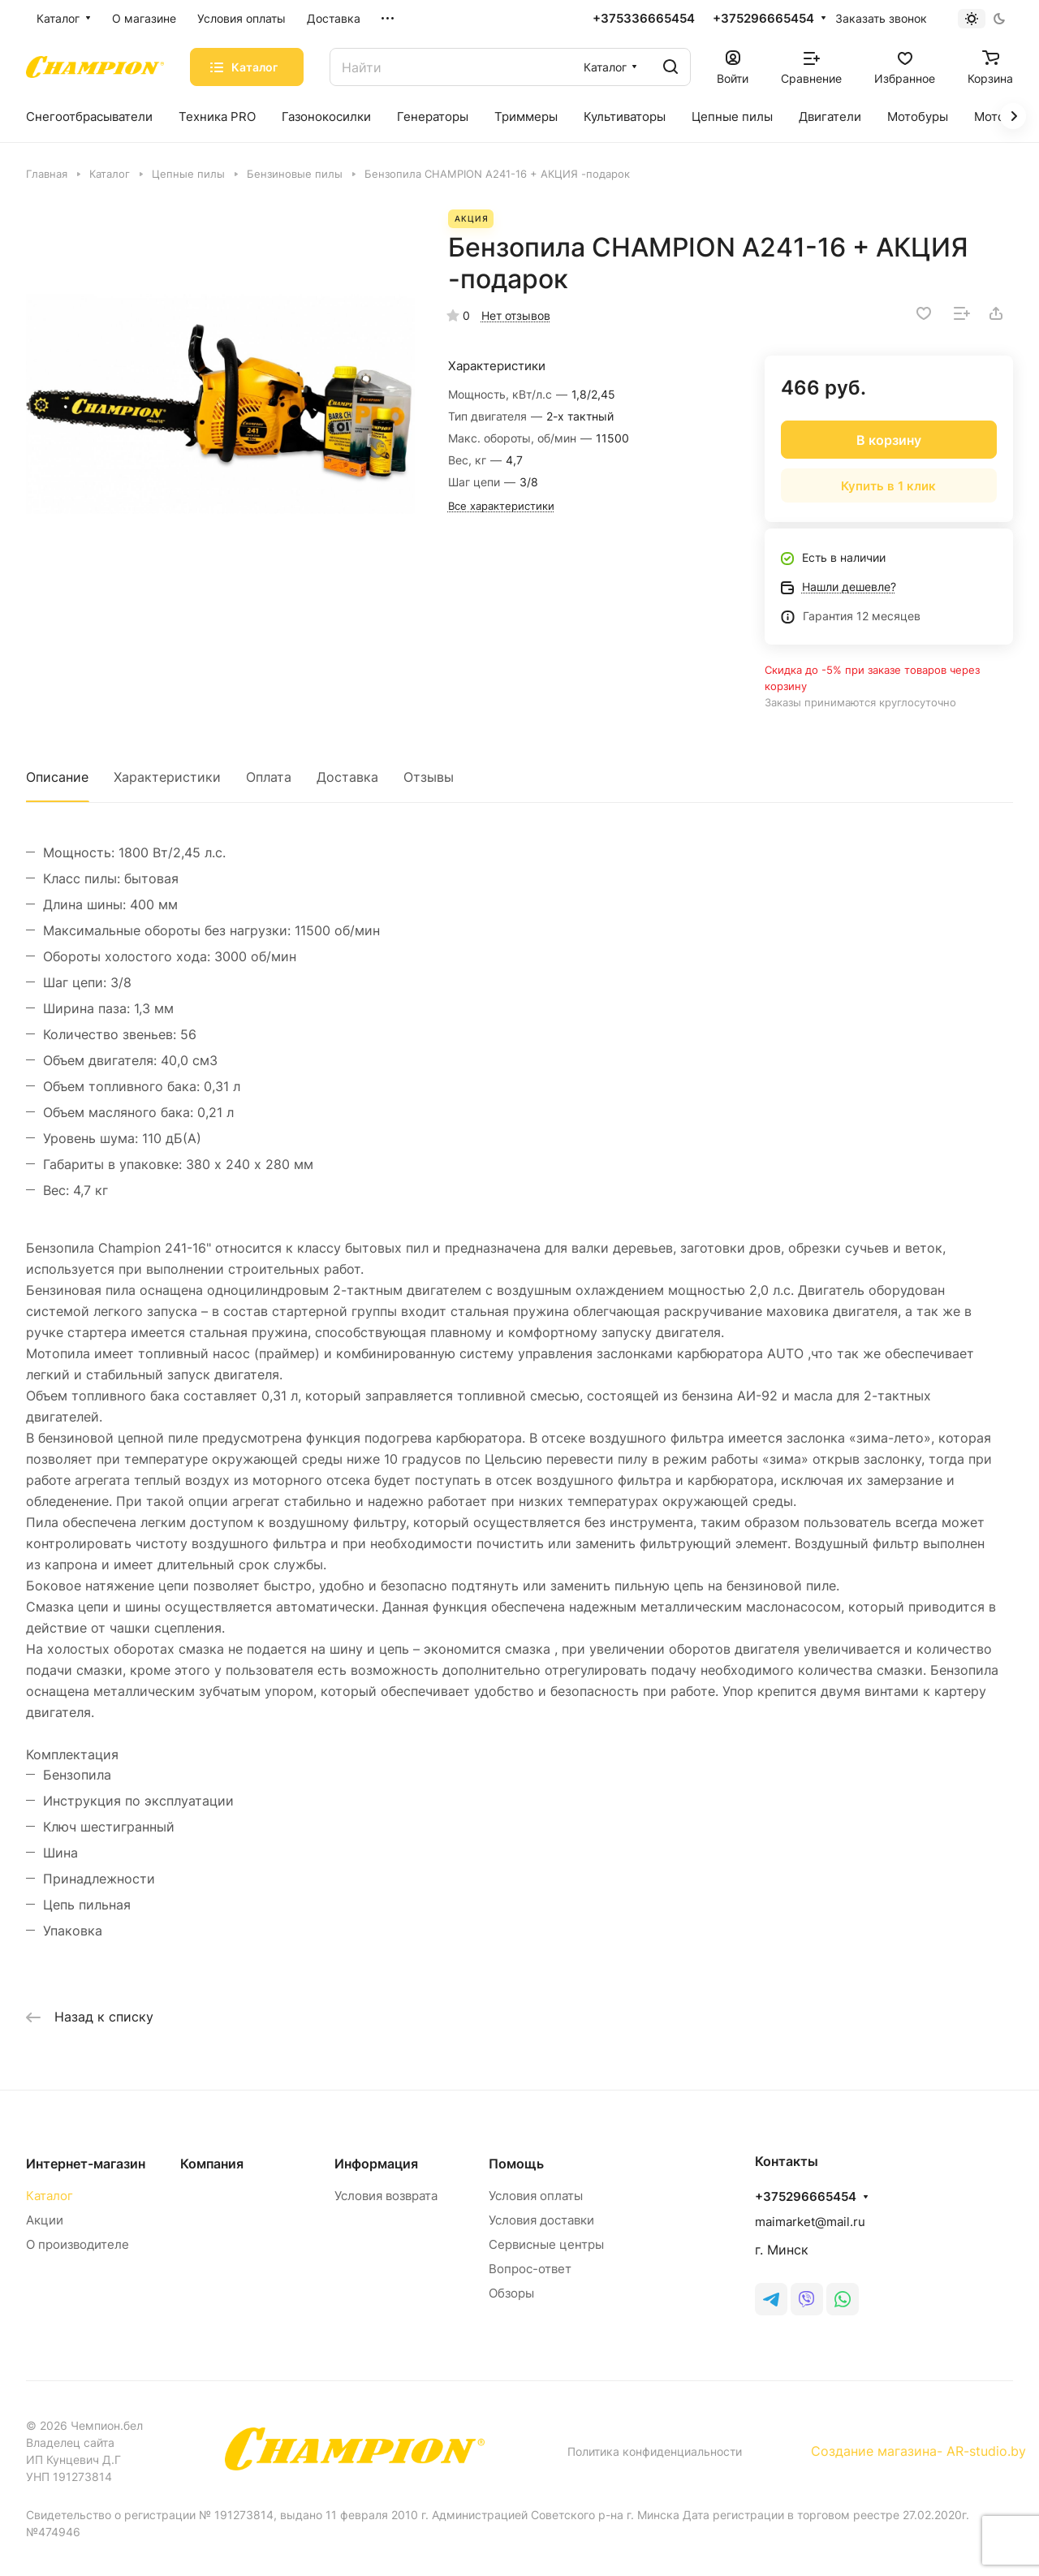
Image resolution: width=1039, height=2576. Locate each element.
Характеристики (167, 777)
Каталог (49, 2195)
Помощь (516, 2163)
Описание (57, 777)
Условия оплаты (536, 2195)
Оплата (268, 777)
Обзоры (511, 2293)
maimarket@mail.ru (810, 2221)
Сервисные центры (546, 2244)
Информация (376, 2163)
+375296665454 (763, 18)
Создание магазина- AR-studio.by (918, 2451)
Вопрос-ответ (530, 2268)
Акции (44, 2220)
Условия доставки (541, 2220)
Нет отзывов (515, 315)
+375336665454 (644, 18)
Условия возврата (386, 2195)
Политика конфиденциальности (654, 2451)
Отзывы (428, 777)
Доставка (347, 777)
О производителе (77, 2244)
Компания (212, 2163)
